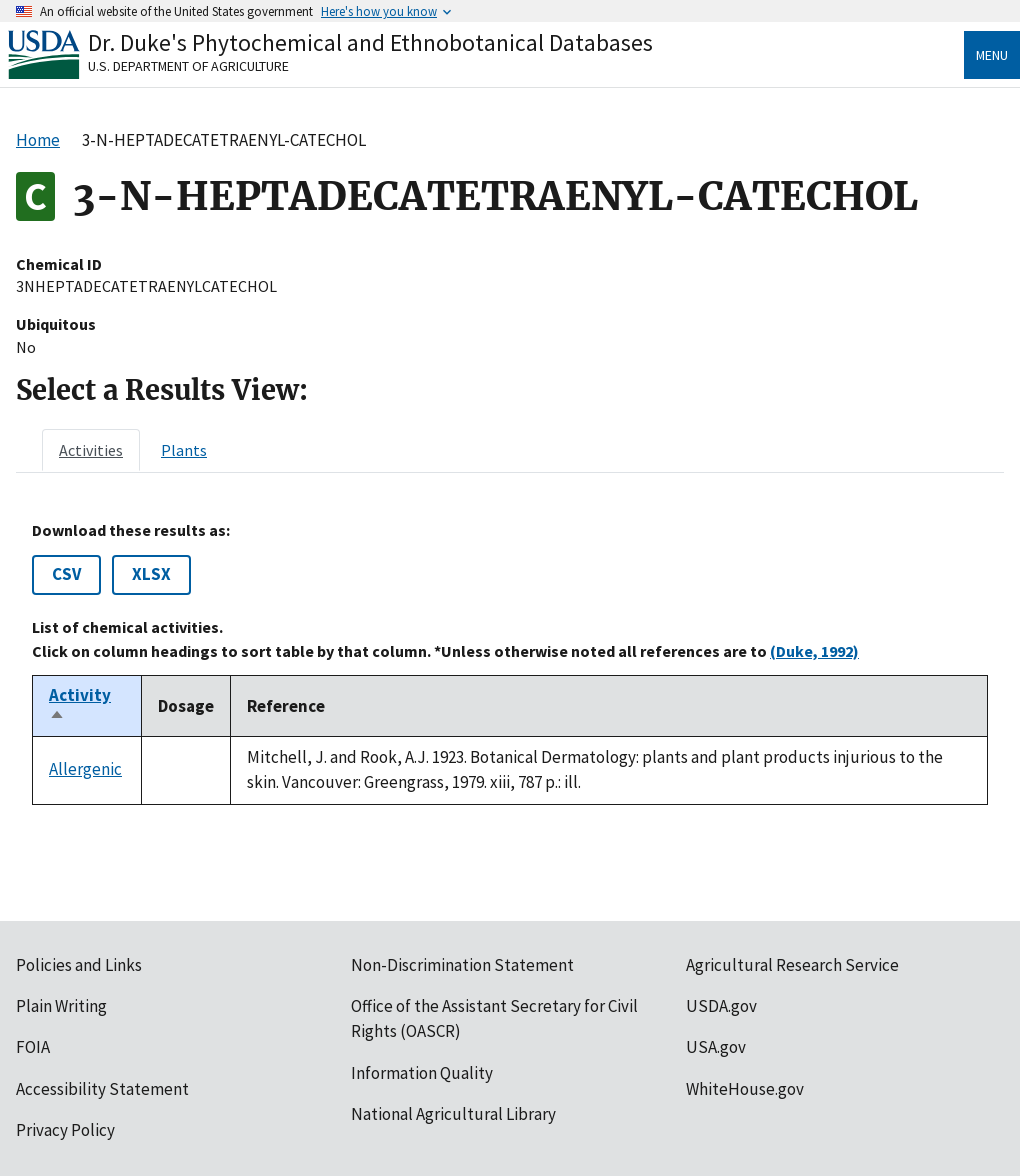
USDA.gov (721, 1006)
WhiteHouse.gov (745, 1089)
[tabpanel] (510, 663)
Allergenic (85, 769)
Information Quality (422, 1073)
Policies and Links (79, 965)
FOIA (33, 1047)
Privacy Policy (65, 1130)
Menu (992, 55)
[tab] (91, 450)
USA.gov (716, 1047)
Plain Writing (61, 1006)
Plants (184, 450)
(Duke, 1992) (814, 651)
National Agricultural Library (453, 1114)
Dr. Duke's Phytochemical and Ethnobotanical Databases (370, 42)
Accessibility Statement (102, 1089)
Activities (91, 450)
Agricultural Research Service (792, 965)
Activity (80, 706)
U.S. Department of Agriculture (188, 66)
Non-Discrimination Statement (462, 965)
